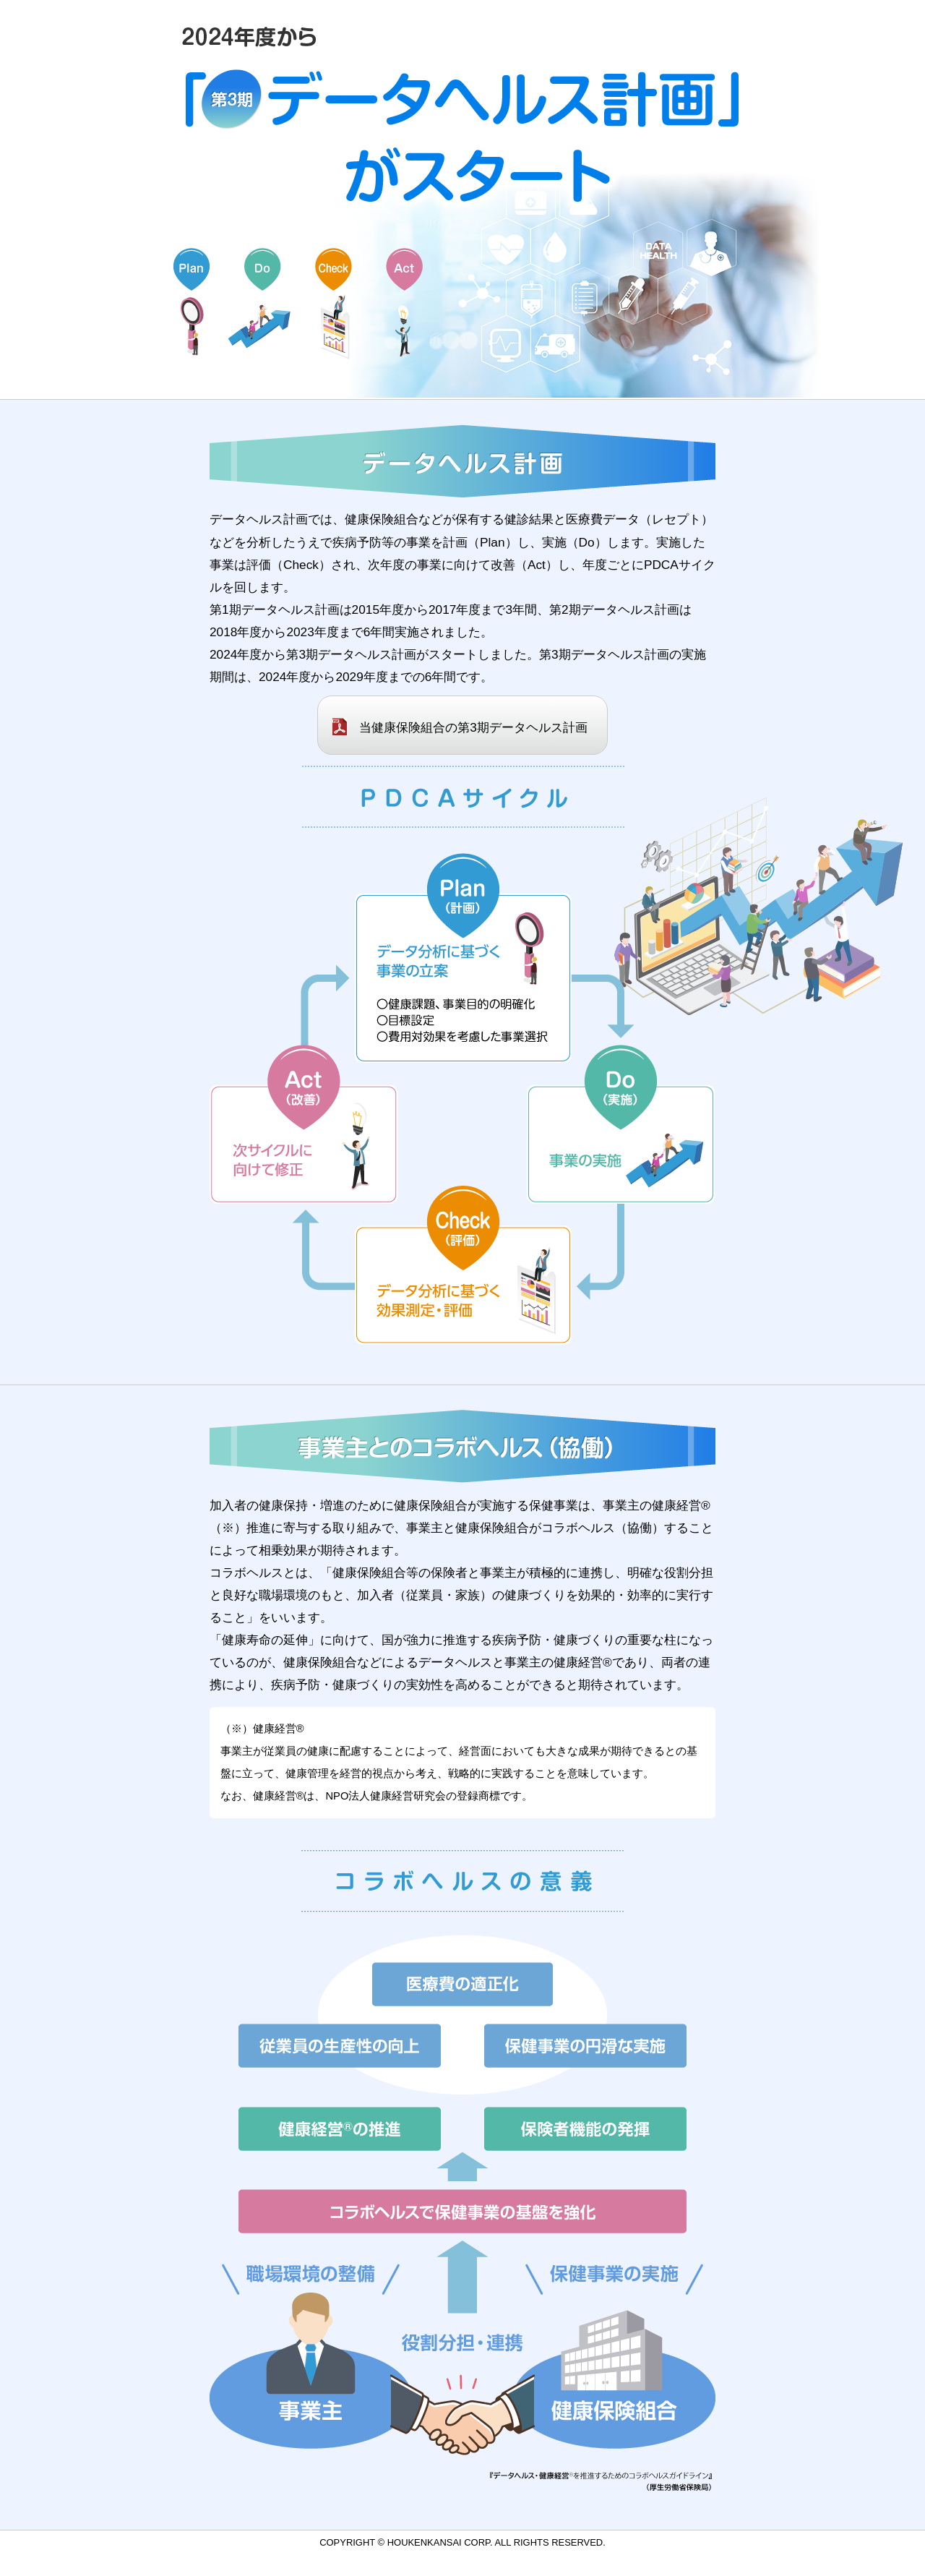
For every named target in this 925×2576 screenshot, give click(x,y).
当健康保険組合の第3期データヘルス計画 (473, 727)
